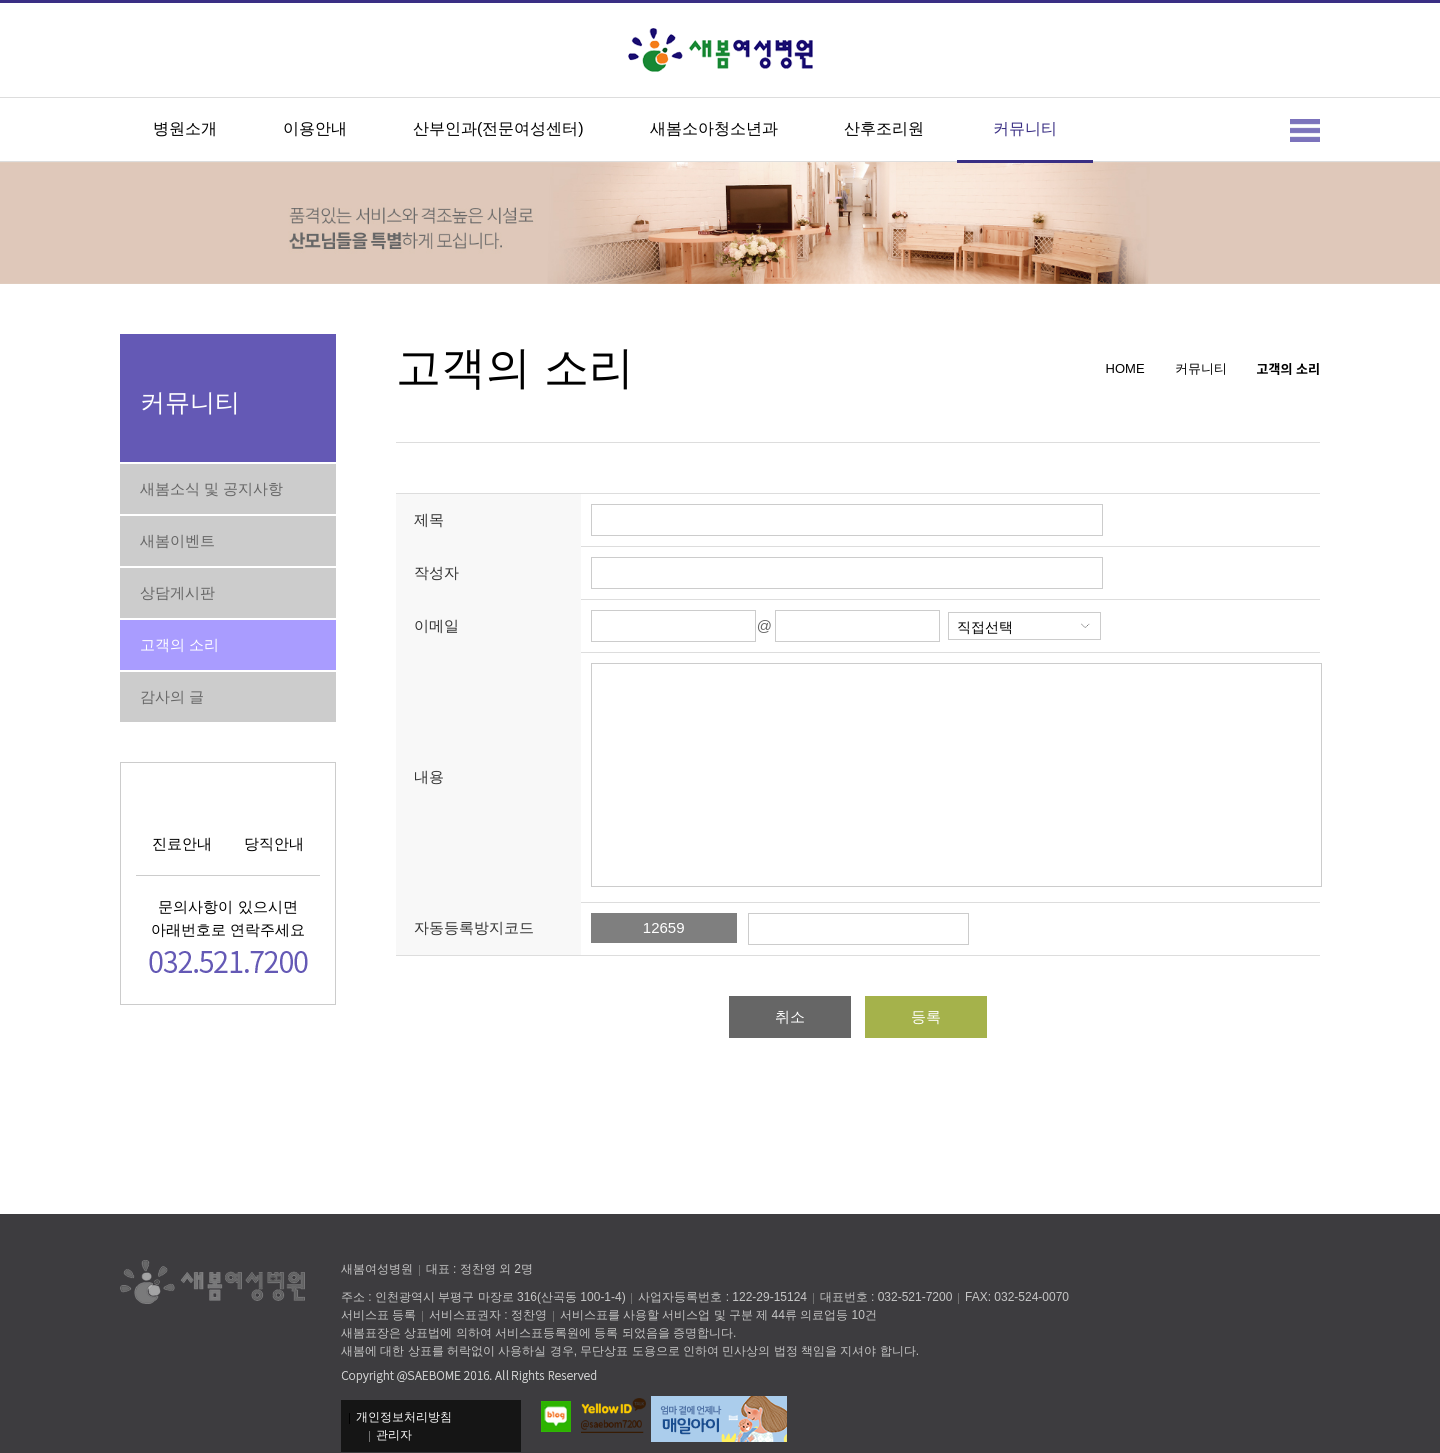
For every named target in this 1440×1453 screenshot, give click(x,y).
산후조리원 (884, 128)
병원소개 (185, 128)
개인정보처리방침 (404, 1417)
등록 (926, 1016)
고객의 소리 (179, 644)
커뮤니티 (1025, 128)
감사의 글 (172, 696)
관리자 (394, 1435)
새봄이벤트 (177, 540)
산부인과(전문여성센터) (498, 128)
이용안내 (315, 128)
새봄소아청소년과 (714, 128)
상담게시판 (177, 592)
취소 (790, 1016)
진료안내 (182, 843)
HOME (1125, 368)
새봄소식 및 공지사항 (211, 488)
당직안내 (274, 843)
